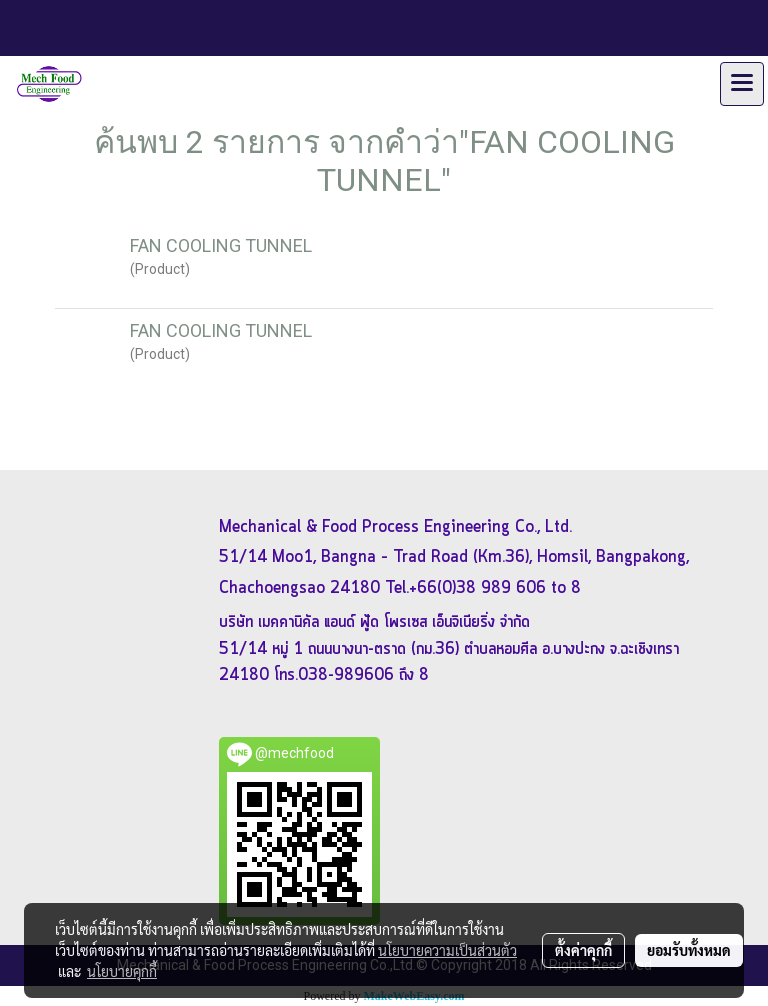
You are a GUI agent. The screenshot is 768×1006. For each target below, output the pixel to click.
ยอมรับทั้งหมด (689, 950)
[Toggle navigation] (742, 84)
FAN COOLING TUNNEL (221, 245)
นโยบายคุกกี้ (122, 971)
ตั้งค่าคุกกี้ (583, 950)
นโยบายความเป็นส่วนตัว (447, 950)
